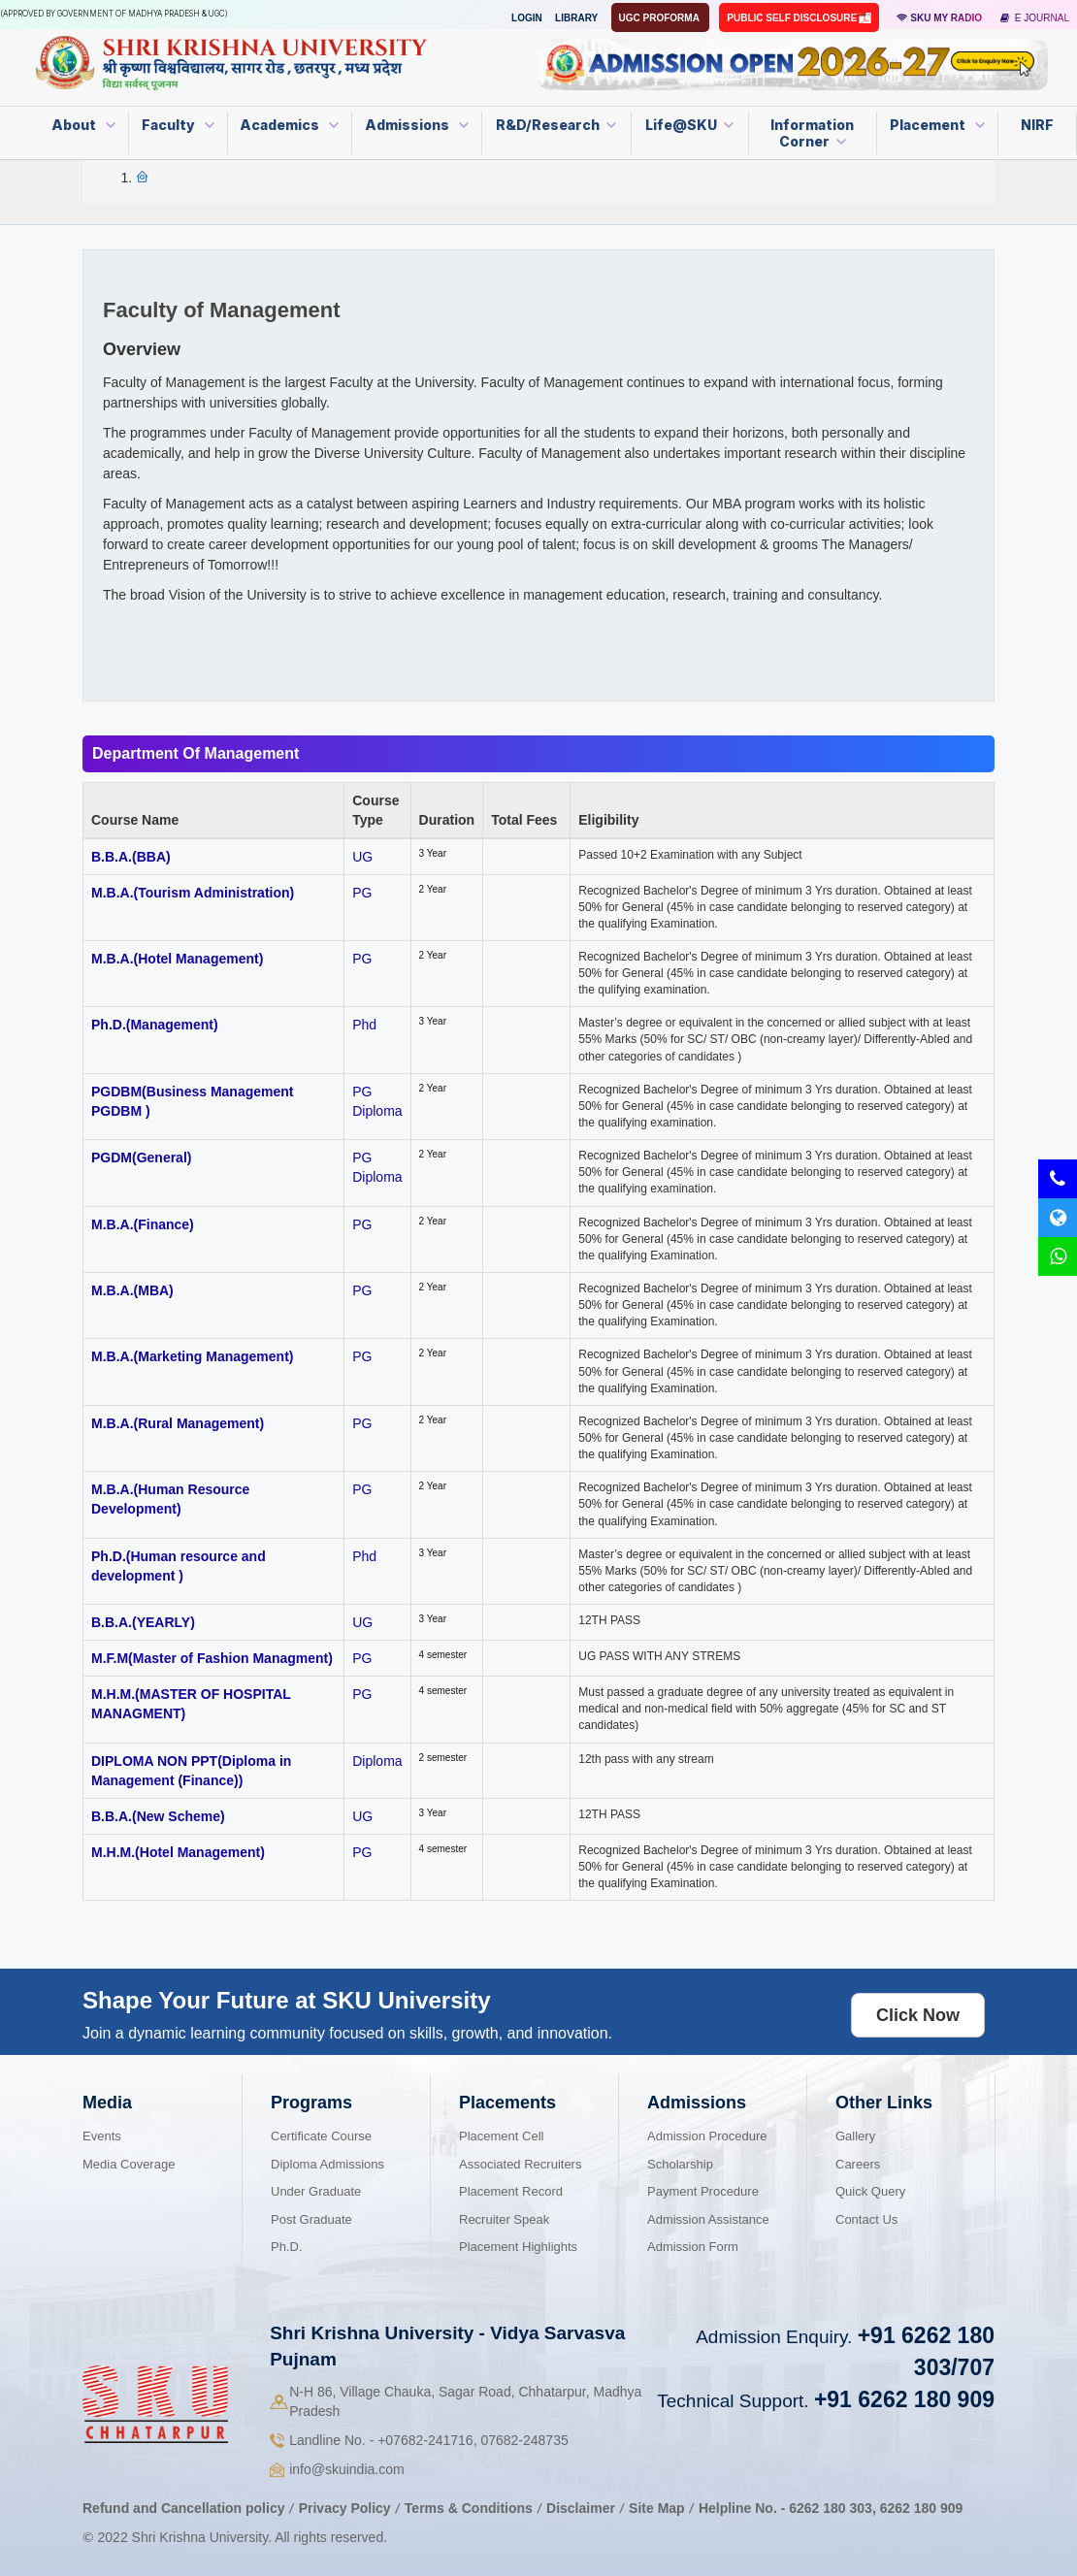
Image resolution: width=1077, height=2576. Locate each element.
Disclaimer (580, 2508)
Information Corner (812, 132)
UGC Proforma (660, 18)
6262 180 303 (830, 2508)
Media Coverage (128, 2164)
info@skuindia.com (347, 2469)
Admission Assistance (708, 2219)
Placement (937, 124)
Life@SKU (689, 124)
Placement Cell (501, 2136)
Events (101, 2136)
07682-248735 (524, 2440)
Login (526, 18)
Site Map (657, 2508)
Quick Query (870, 2191)
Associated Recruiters (520, 2164)
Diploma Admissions (327, 2164)
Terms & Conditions (471, 2508)
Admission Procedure (707, 2136)
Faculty (178, 124)
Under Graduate (316, 2191)
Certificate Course (321, 2136)
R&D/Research (556, 124)
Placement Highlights (518, 2246)
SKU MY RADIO (939, 18)
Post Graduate (311, 2219)
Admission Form (692, 2246)
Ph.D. (287, 2246)
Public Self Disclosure (793, 18)
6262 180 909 (921, 2508)
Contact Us (866, 2219)
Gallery (855, 2136)
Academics (289, 124)
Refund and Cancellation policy (183, 2508)
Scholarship (680, 2164)
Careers (857, 2164)
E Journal (1034, 18)
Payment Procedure (703, 2191)
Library (576, 18)
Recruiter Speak (504, 2219)
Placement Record (511, 2191)
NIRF (1037, 124)
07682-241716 (425, 2440)
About (83, 124)
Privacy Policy (345, 2508)
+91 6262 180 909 (904, 2399)
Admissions (417, 124)
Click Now (918, 2015)
